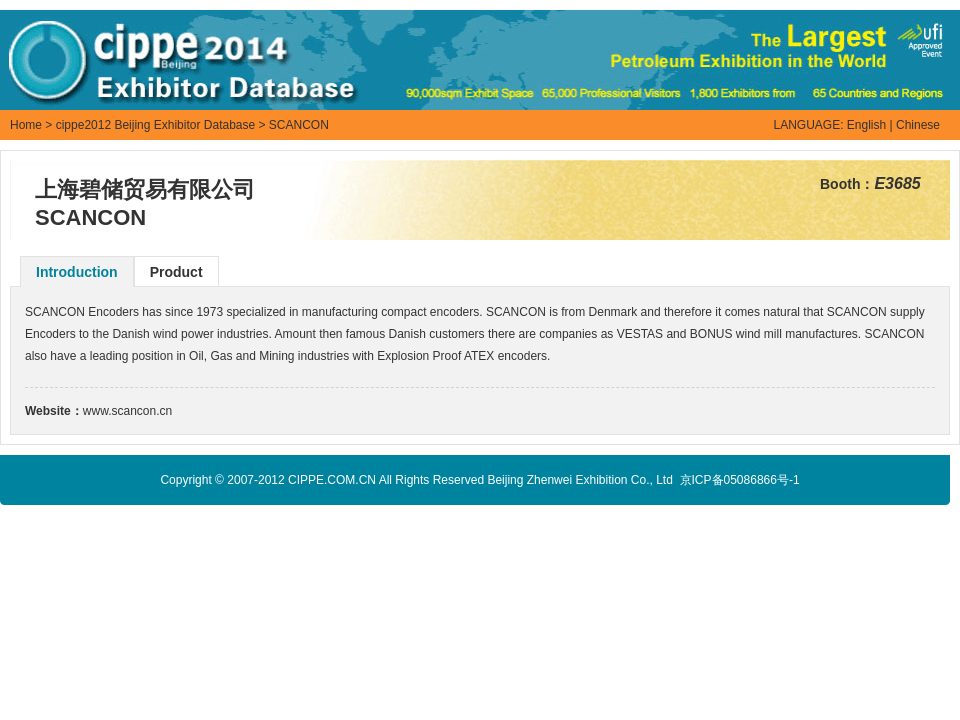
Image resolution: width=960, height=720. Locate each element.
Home (26, 125)
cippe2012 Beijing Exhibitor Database (155, 125)
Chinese (918, 125)
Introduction (77, 272)
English (866, 125)
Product (176, 272)
